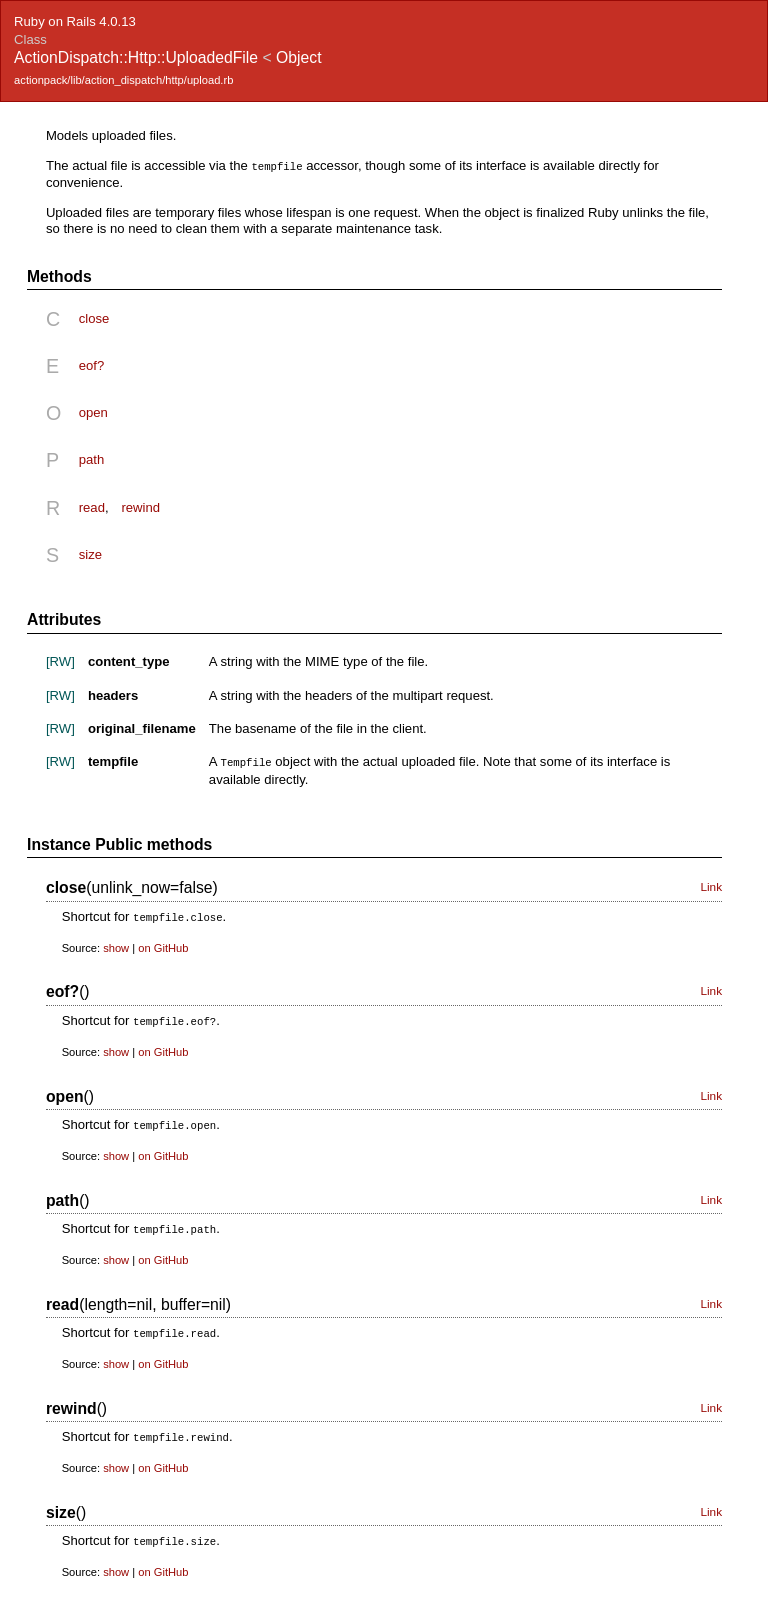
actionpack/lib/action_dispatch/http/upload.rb (123, 80)
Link (711, 885)
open (93, 411)
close (94, 317)
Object (298, 57)
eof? (92, 364)
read (92, 506)
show (116, 945)
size (90, 553)
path (92, 458)
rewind (140, 506)
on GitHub (163, 945)
